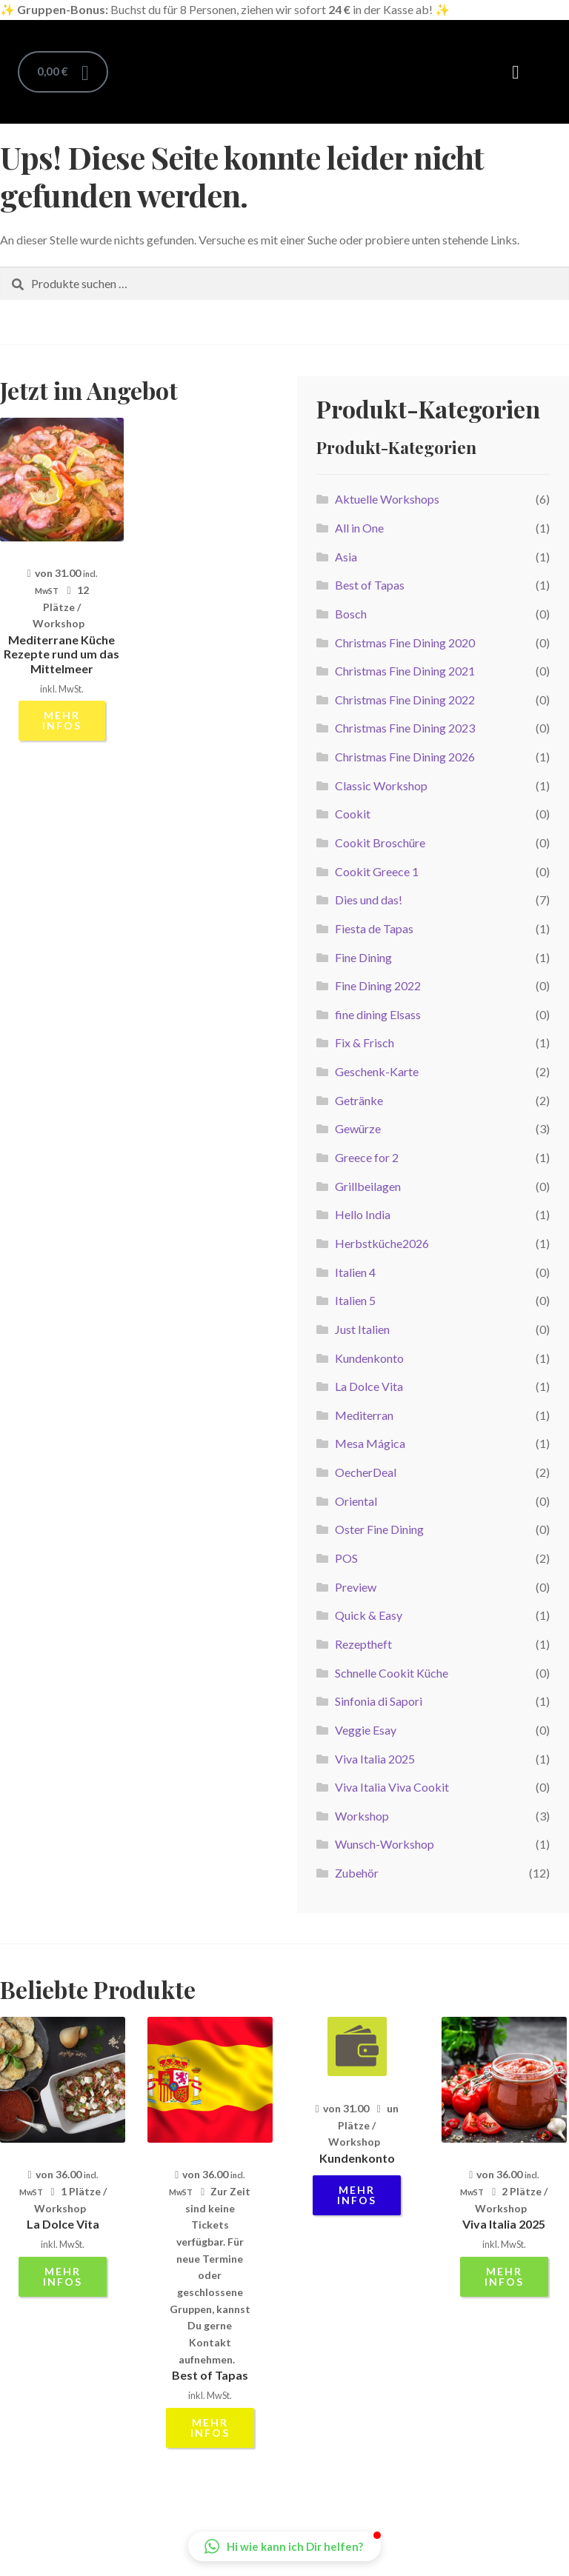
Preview (355, 1587)
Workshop (362, 1816)
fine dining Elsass (378, 1014)
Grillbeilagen (368, 1186)
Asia (346, 557)
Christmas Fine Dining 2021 (405, 671)
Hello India (362, 1214)
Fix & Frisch (364, 1042)
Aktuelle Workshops (387, 499)
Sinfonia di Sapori (378, 1701)
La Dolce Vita (369, 1386)
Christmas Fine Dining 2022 (405, 700)
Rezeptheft (363, 1644)
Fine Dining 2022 (378, 985)
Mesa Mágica (370, 1443)
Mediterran (364, 1415)
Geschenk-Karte (377, 1071)
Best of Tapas (370, 585)
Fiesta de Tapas (374, 928)
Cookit (352, 814)
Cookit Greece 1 (377, 871)
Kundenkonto (369, 1358)
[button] (516, 72)
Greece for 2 (367, 1157)
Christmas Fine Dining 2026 (405, 757)
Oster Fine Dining (379, 1529)
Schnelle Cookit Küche (391, 1673)
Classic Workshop (381, 785)
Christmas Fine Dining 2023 (405, 728)
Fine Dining (363, 957)
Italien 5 (355, 1300)
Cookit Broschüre (380, 842)
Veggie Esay (365, 1730)
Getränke (359, 1100)
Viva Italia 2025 (375, 1759)
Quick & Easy (368, 1615)
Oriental (356, 1501)
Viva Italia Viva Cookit (392, 1787)
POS (346, 1558)
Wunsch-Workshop (384, 1844)
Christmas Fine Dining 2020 (405, 642)
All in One (359, 528)
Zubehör (357, 1873)
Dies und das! (368, 899)
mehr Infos (61, 720)
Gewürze (358, 1128)
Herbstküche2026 (382, 1243)
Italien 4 (355, 1272)
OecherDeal (365, 1472)
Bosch (351, 614)
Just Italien (362, 1329)
